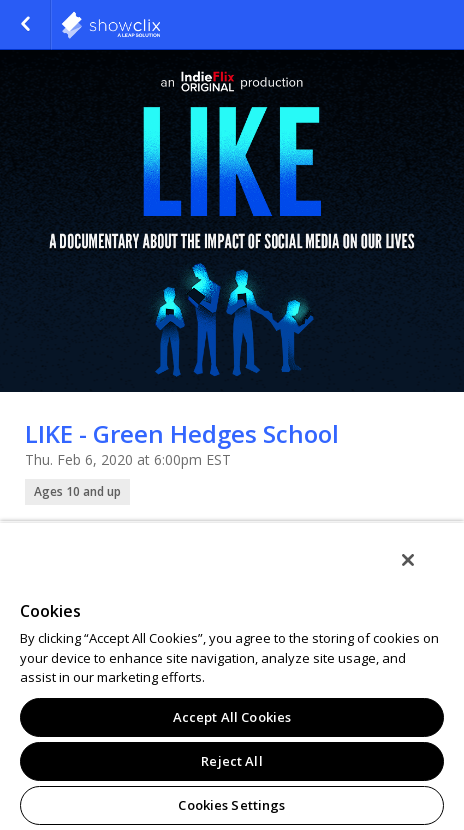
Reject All (231, 761)
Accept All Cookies (232, 717)
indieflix (160, 25)
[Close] (408, 560)
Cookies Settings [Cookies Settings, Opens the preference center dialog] (231, 805)
